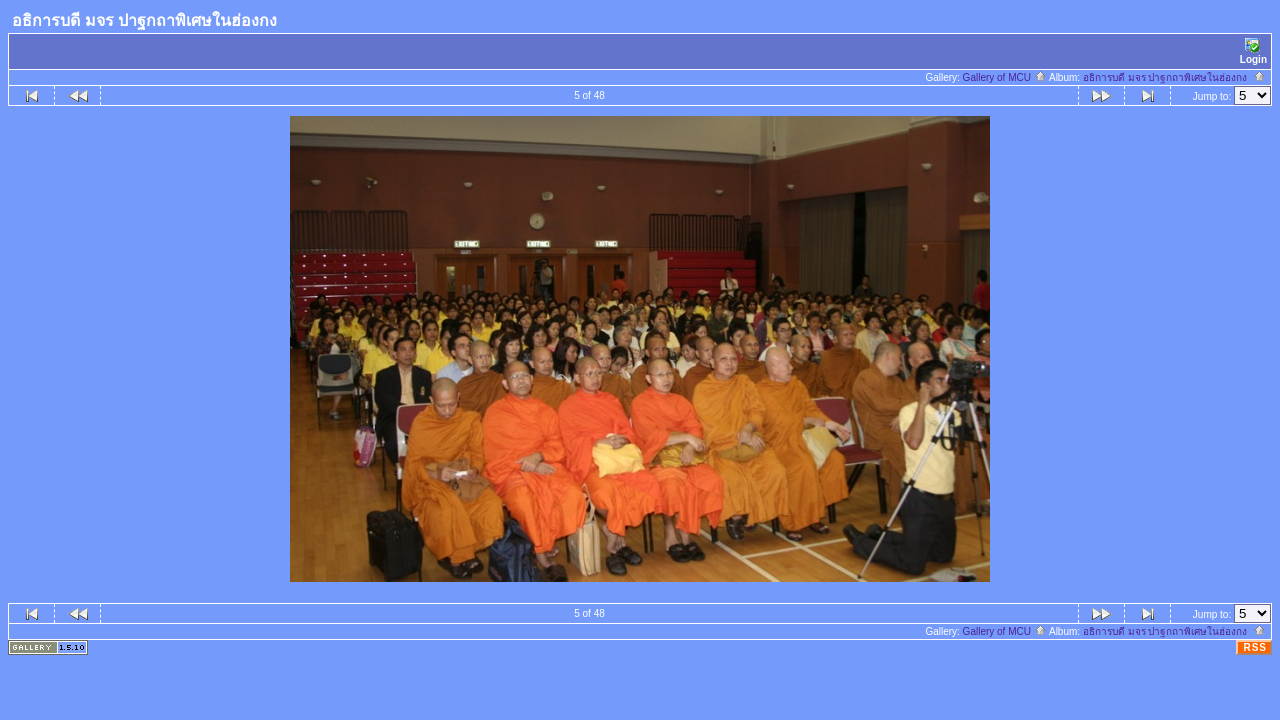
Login (1253, 51)
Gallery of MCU (1005, 77)
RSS (1255, 647)
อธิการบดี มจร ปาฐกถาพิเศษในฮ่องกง (1174, 77)
